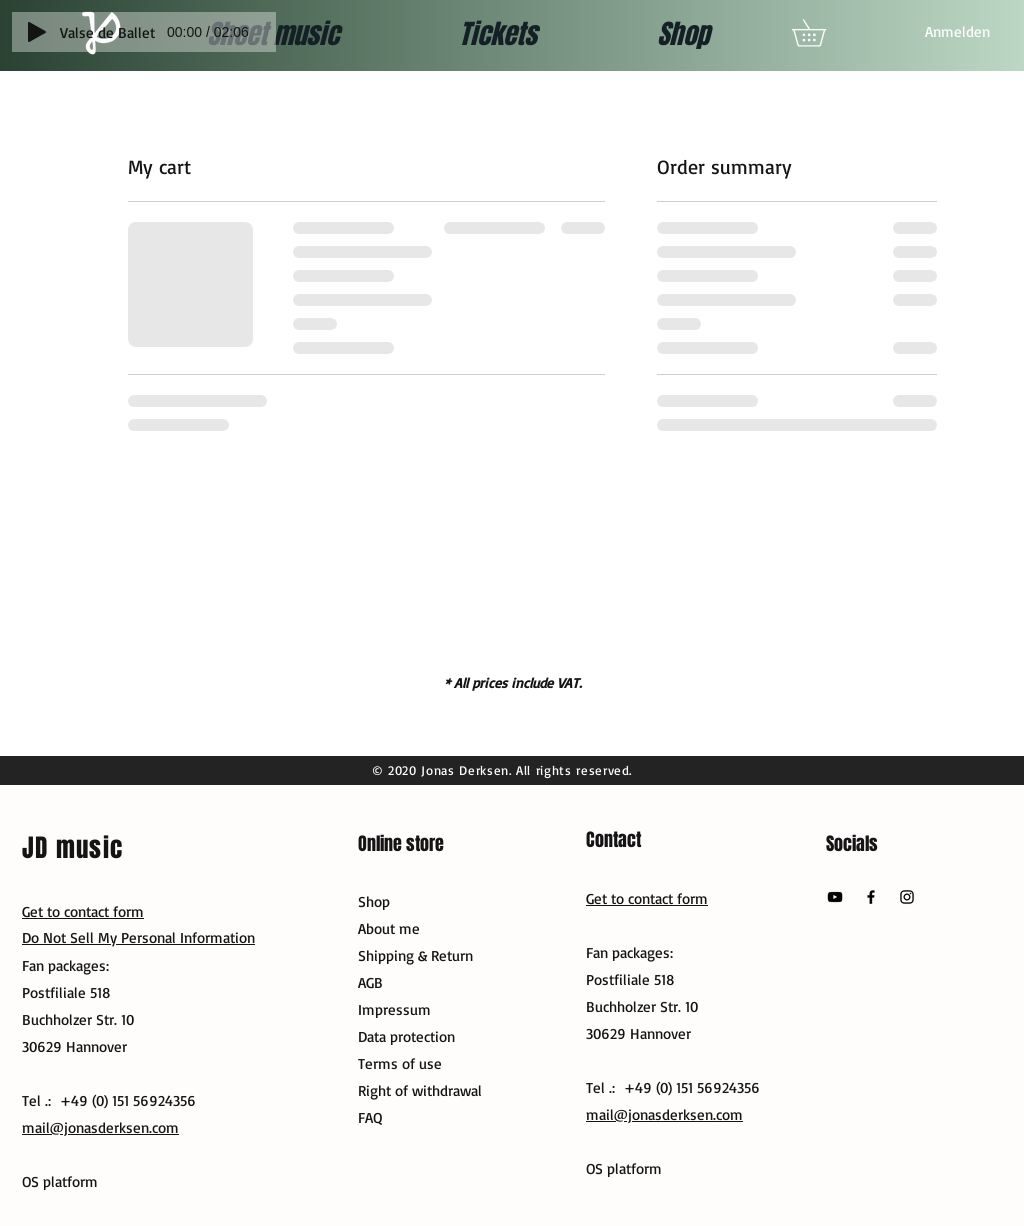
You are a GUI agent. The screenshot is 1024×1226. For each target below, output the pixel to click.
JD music (72, 848)
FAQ (370, 1117)
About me (389, 928)
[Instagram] (907, 897)
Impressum (394, 1009)
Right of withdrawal (420, 1090)
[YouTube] (835, 897)
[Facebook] (871, 897)
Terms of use (400, 1063)
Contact (613, 840)
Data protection (406, 1036)
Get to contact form (647, 898)
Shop (374, 901)
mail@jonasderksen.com (664, 1114)
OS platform (624, 1168)
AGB (370, 982)
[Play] (37, 32)
